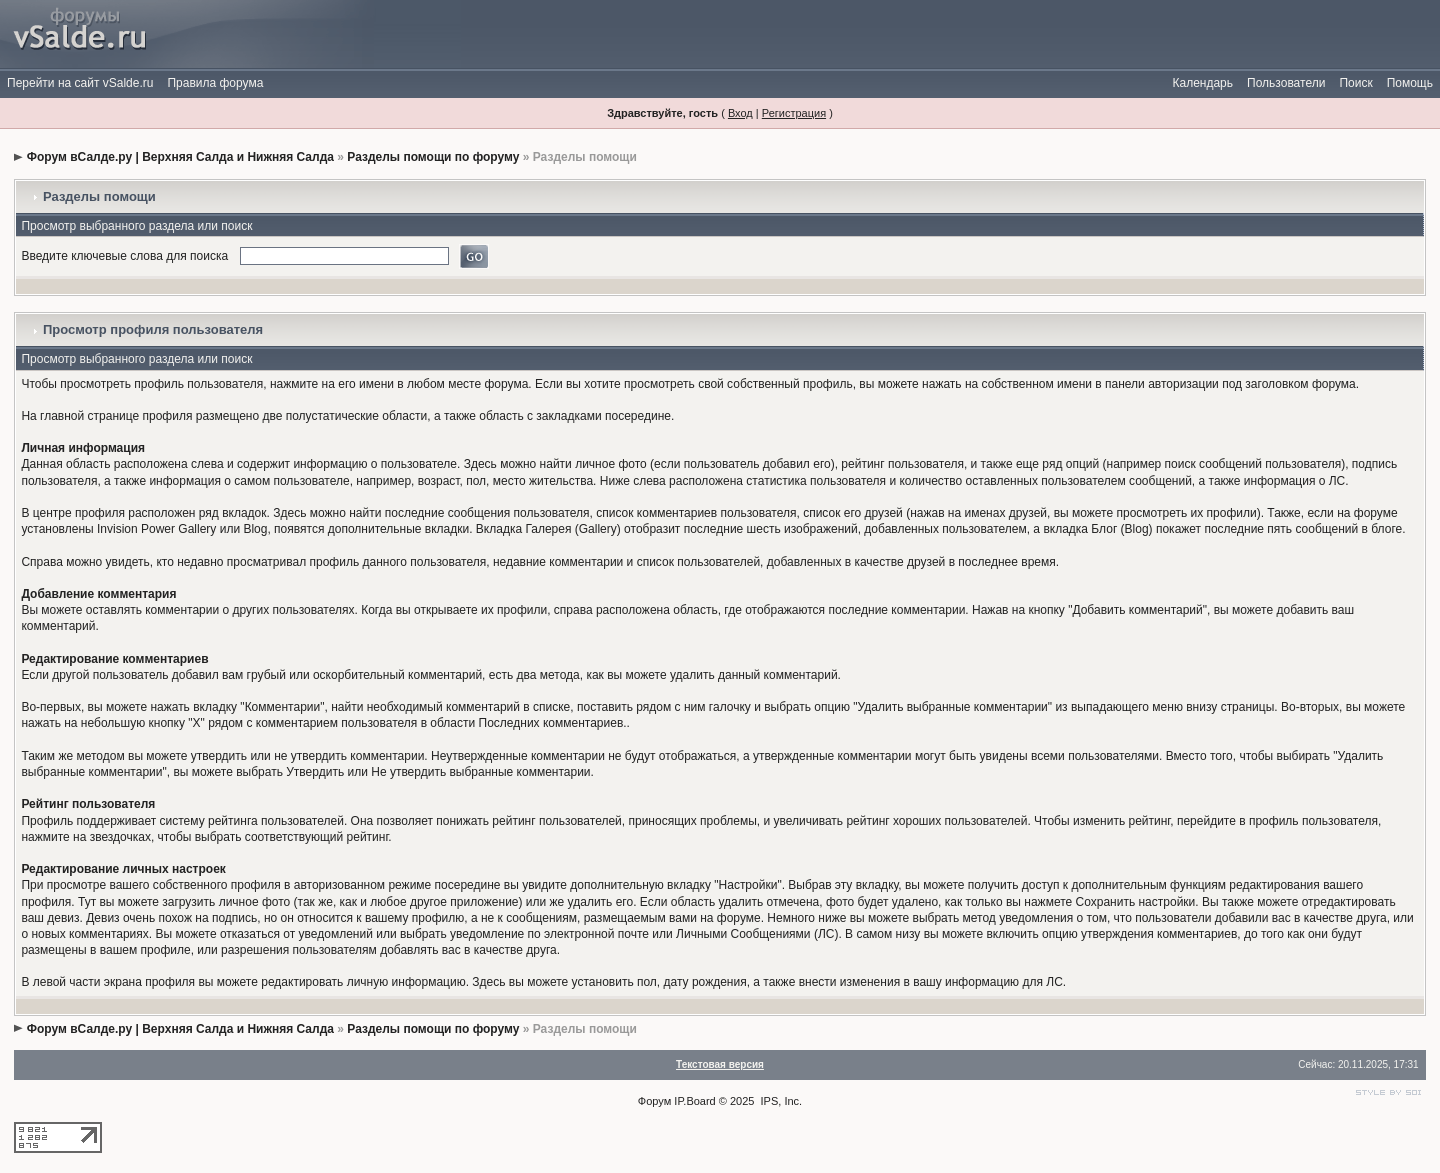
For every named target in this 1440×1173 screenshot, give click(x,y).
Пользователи (1286, 83)
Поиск (1355, 83)
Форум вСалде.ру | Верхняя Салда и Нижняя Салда (180, 157)
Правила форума (215, 83)
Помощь (1410, 83)
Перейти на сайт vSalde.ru (80, 83)
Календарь (1202, 83)
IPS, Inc (780, 1101)
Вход (740, 113)
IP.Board (694, 1101)
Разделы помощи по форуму (433, 157)
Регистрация (794, 113)
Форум (654, 1101)
